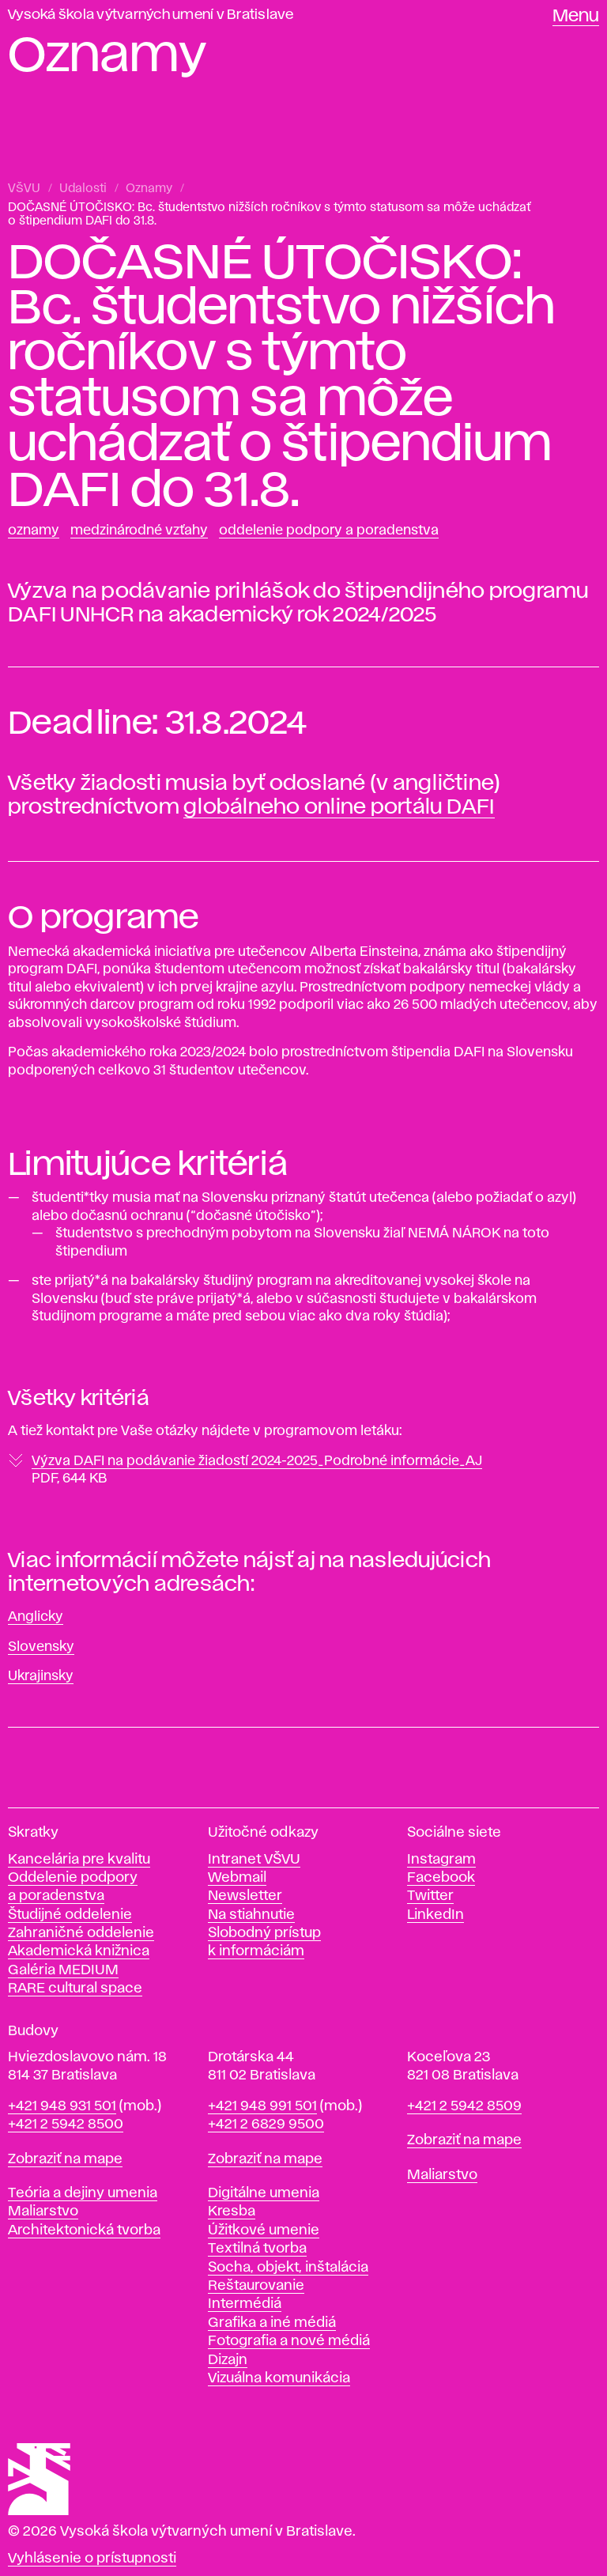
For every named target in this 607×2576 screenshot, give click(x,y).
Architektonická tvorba (84, 2230)
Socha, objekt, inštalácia (288, 2267)
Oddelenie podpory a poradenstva (329, 530)
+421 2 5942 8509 (464, 2106)
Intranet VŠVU (254, 1859)
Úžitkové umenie (263, 2230)
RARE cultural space (75, 1988)
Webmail (237, 1878)
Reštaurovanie (256, 2285)
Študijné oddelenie (70, 1915)
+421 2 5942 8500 (65, 2124)
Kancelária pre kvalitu (79, 1859)
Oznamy (149, 189)
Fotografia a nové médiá (289, 2341)
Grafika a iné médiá (272, 2323)
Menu (575, 17)
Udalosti (83, 189)
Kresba (231, 2211)
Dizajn (227, 2360)
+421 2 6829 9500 (266, 2124)
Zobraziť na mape (65, 2159)
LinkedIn (435, 1915)
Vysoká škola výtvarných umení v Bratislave (151, 15)
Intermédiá (244, 2304)
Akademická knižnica (78, 1951)
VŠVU (24, 189)
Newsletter (245, 1896)
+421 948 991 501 (262, 2106)
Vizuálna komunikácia (279, 2378)
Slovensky (41, 1647)
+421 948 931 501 (62, 2106)
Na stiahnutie (251, 1915)
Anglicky (35, 1617)
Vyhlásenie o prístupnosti (92, 2558)
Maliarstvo (43, 2211)
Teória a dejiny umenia (82, 2193)
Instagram (441, 1859)
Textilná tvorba (257, 2248)
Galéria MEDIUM (63, 1970)
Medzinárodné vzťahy (139, 530)
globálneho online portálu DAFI (339, 807)
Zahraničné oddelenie (81, 1933)
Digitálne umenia (263, 2193)
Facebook (441, 1878)
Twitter (430, 1896)
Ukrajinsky (41, 1676)
